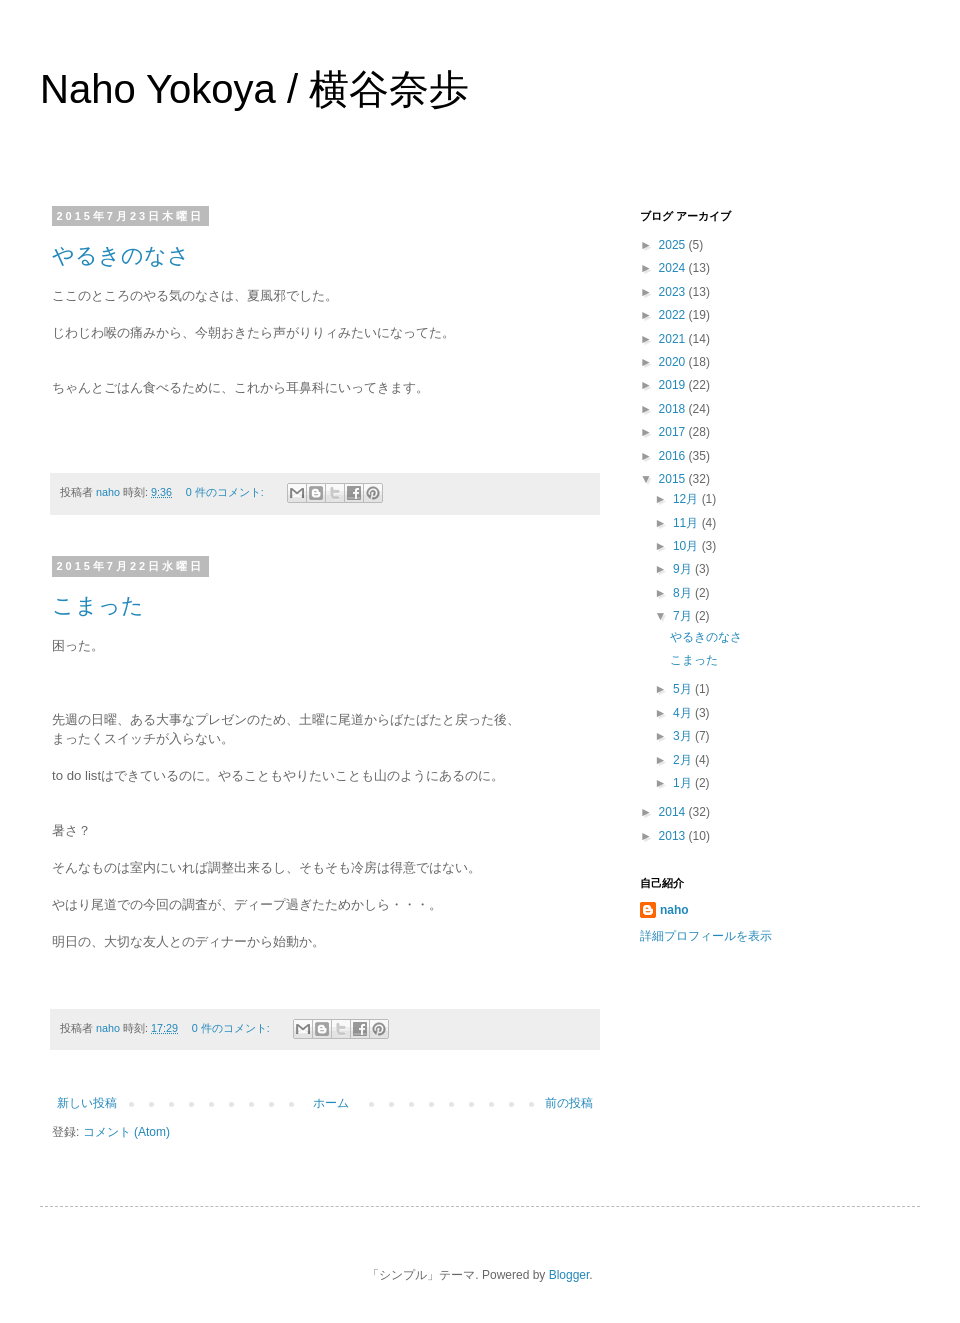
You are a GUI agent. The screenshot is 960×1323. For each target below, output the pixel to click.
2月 (684, 760)
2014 (674, 812)
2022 (674, 315)
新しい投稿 (87, 1103)
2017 (674, 432)
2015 (674, 479)
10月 (687, 546)
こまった (98, 605)
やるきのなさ (121, 255)
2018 (674, 409)
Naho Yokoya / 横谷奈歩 (254, 89)
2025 (674, 245)
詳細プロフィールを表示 (706, 936)
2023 (674, 292)
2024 (674, 268)
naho (674, 910)
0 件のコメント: (226, 492)
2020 (674, 362)
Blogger (569, 1275)
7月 (684, 616)
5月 (684, 689)
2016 (674, 456)
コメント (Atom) (126, 1132)
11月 (687, 523)
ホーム (331, 1103)
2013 (674, 836)
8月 (684, 593)
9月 (684, 569)
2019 (674, 385)
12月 (687, 499)
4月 (684, 713)
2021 (674, 339)
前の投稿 (569, 1103)
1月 (684, 783)
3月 (684, 736)
